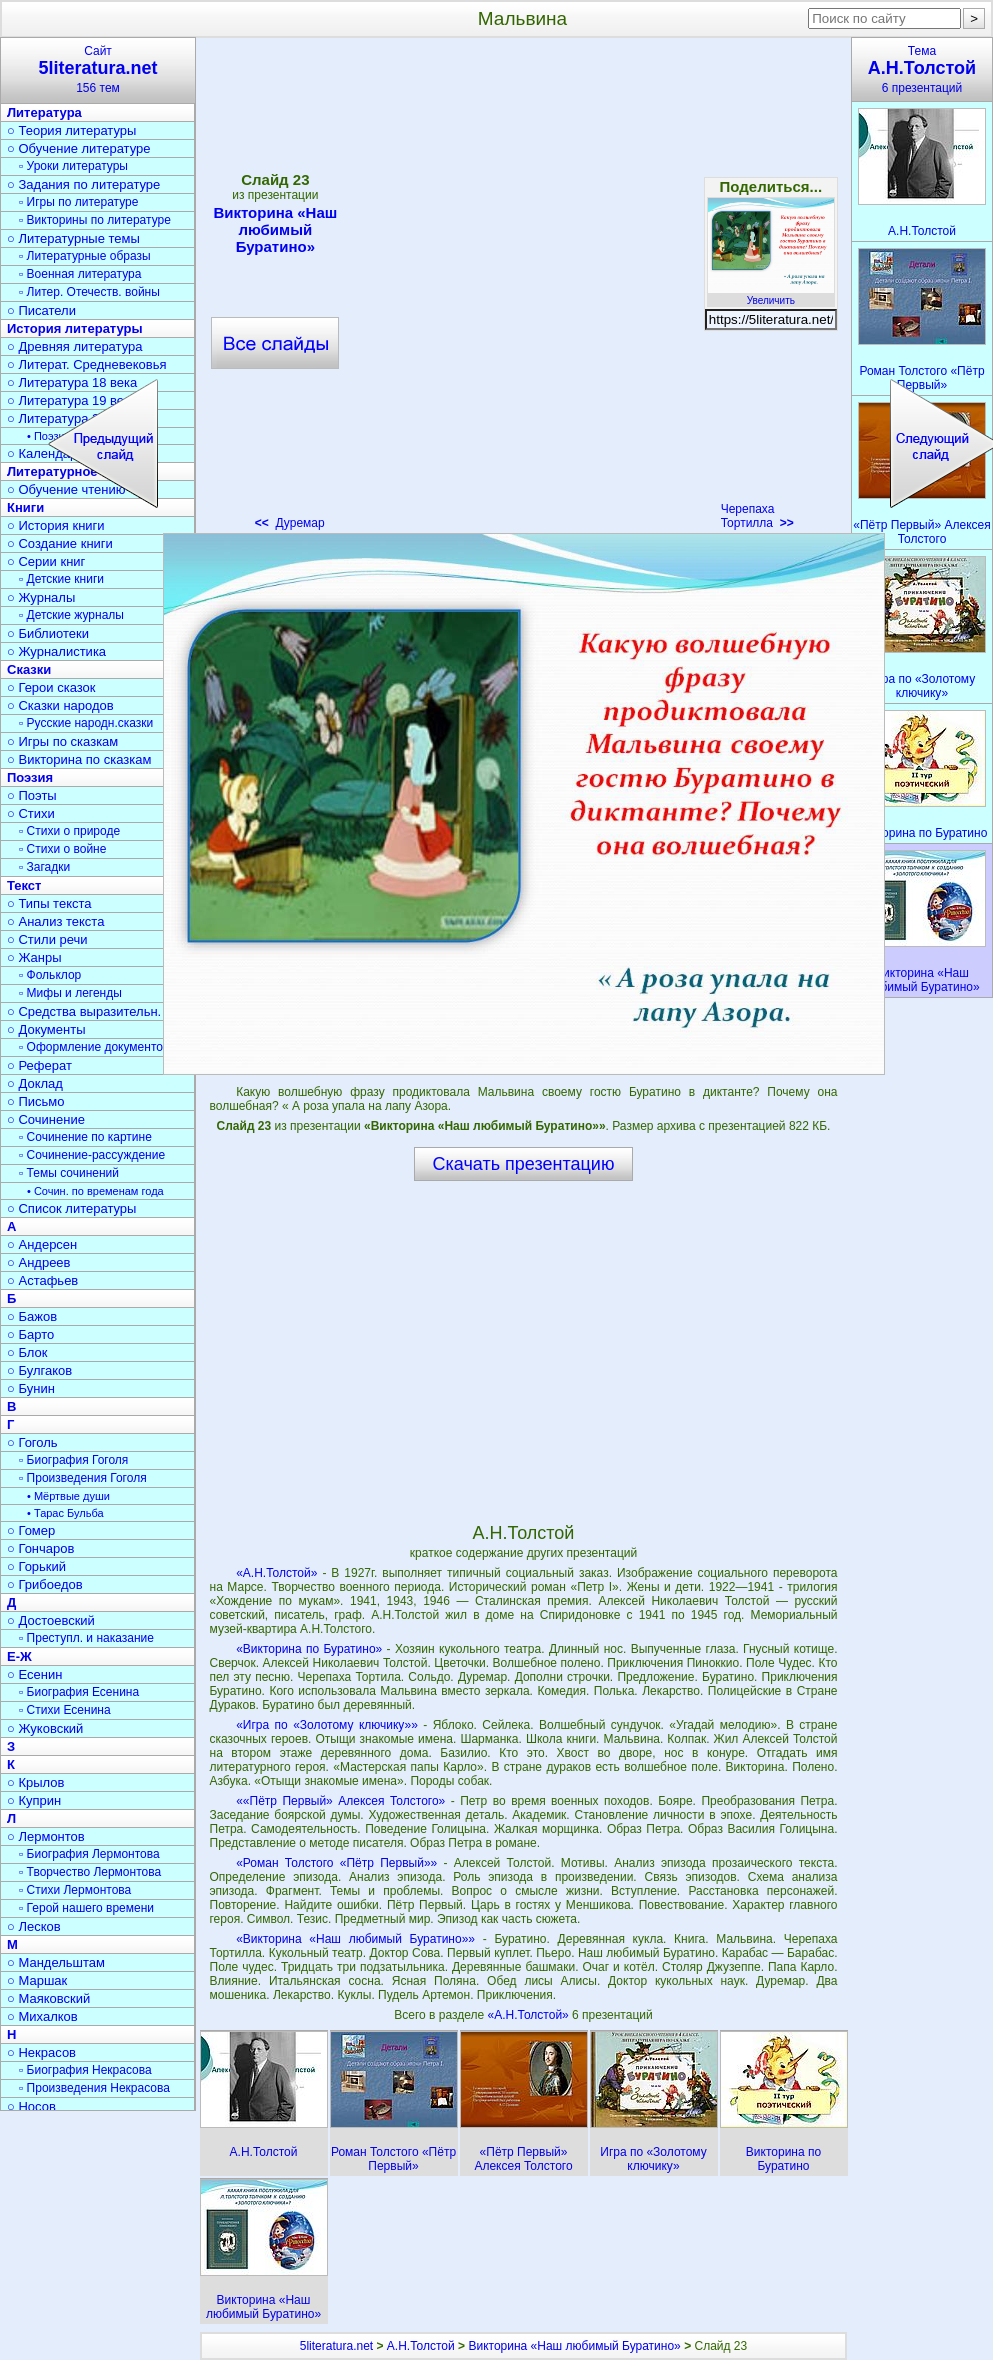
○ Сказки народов (60, 705)
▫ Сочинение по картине (85, 1137)
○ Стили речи (47, 939)
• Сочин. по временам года (95, 1191)
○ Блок (27, 1352)
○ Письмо (36, 1101)
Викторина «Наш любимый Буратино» (574, 2346)
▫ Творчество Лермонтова (90, 1872)
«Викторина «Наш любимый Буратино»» (355, 1939)
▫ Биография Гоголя (73, 1460)
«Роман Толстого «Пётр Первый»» (336, 1863)
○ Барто (30, 1334)
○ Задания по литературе (83, 184)
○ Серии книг (46, 561)
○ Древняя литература (74, 346)
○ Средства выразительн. (84, 1011)
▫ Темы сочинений (69, 1173)
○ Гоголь (32, 1442)
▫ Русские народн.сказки (86, 723)
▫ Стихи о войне (62, 849)
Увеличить (771, 295)
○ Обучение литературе (79, 148)
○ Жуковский (45, 1728)
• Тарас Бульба (65, 1513)
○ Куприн (34, 1800)
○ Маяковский (48, 1998)
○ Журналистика (56, 651)
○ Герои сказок (51, 687)
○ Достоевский (51, 1620)
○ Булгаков (39, 1370)
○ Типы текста (49, 903)
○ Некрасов (41, 2052)
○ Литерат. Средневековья (87, 364)
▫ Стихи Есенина (65, 1710)
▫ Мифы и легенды (70, 993)
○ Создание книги (60, 543)
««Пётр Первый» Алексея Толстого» (340, 1801)
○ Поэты (32, 795)
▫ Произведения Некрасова (94, 2088)
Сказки (29, 669)
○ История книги (56, 525)
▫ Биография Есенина (79, 1692)
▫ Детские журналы (71, 615)
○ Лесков (34, 1926)
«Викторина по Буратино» (309, 1649)
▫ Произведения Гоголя (83, 1478)
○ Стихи (31, 813)
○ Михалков (42, 2016)
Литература (44, 112)
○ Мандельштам (56, 1962)
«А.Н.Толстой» (276, 1573)
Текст (24, 885)
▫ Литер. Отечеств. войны (89, 292)
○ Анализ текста (55, 921)
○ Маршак (37, 1980)
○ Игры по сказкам (62, 741)
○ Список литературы (71, 1208)
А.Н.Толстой (421, 2346)
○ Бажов (32, 1316)
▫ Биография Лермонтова (89, 1854)
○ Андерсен (42, 1244)
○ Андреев (39, 1262)
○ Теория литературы (71, 130)
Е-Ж (19, 1656)
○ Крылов (35, 1782)
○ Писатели (41, 310)
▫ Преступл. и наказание (86, 1638)
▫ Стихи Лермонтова (75, 1890)
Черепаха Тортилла (757, 516)
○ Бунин (31, 1388)
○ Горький (36, 1566)
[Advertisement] (247, 290)
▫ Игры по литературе (78, 202)
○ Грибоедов (45, 1584)
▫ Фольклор (50, 975)
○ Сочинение (46, 1119)
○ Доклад (35, 1083)
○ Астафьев (42, 1280)
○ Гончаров (40, 1548)
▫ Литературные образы (85, 256)
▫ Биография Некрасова (85, 2070)
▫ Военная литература (80, 274)
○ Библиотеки (48, 633)
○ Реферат (39, 1065)
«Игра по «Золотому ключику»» (327, 1725)
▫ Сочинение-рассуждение (92, 1155)
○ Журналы (41, 597)
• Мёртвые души (68, 1496)
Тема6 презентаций (922, 69)
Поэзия (30, 777)
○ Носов (31, 2106)
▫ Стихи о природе (69, 831)
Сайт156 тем (98, 69)
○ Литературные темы (73, 238)
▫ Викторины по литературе (95, 220)
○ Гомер (31, 1530)
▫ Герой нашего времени (86, 1908)
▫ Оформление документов (94, 1047)
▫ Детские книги (61, 579)
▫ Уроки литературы (73, 166)
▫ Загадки (44, 867)
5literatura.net (336, 2346)
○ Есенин (34, 1674)
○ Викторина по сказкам (79, 759)
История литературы (75, 328)
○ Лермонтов (46, 1836)
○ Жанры (34, 957)
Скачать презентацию (524, 1164)
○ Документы (46, 1029)
